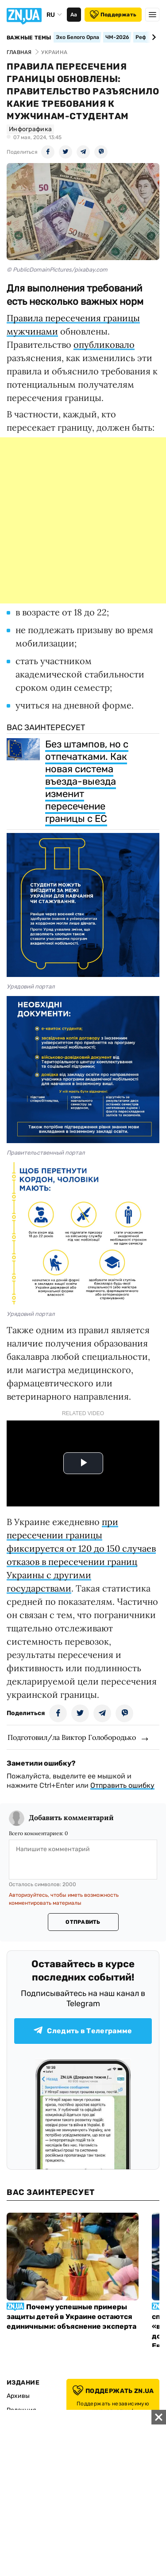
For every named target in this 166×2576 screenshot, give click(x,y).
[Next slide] (152, 37)
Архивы (18, 2396)
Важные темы (29, 38)
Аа (73, 15)
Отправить (83, 1922)
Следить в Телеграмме (83, 2030)
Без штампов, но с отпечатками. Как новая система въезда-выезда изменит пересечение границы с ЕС (86, 781)
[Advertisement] (83, 520)
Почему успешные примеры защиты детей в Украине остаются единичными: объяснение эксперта (71, 2317)
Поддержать (113, 14)
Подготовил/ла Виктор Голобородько (72, 1737)
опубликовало (104, 344)
